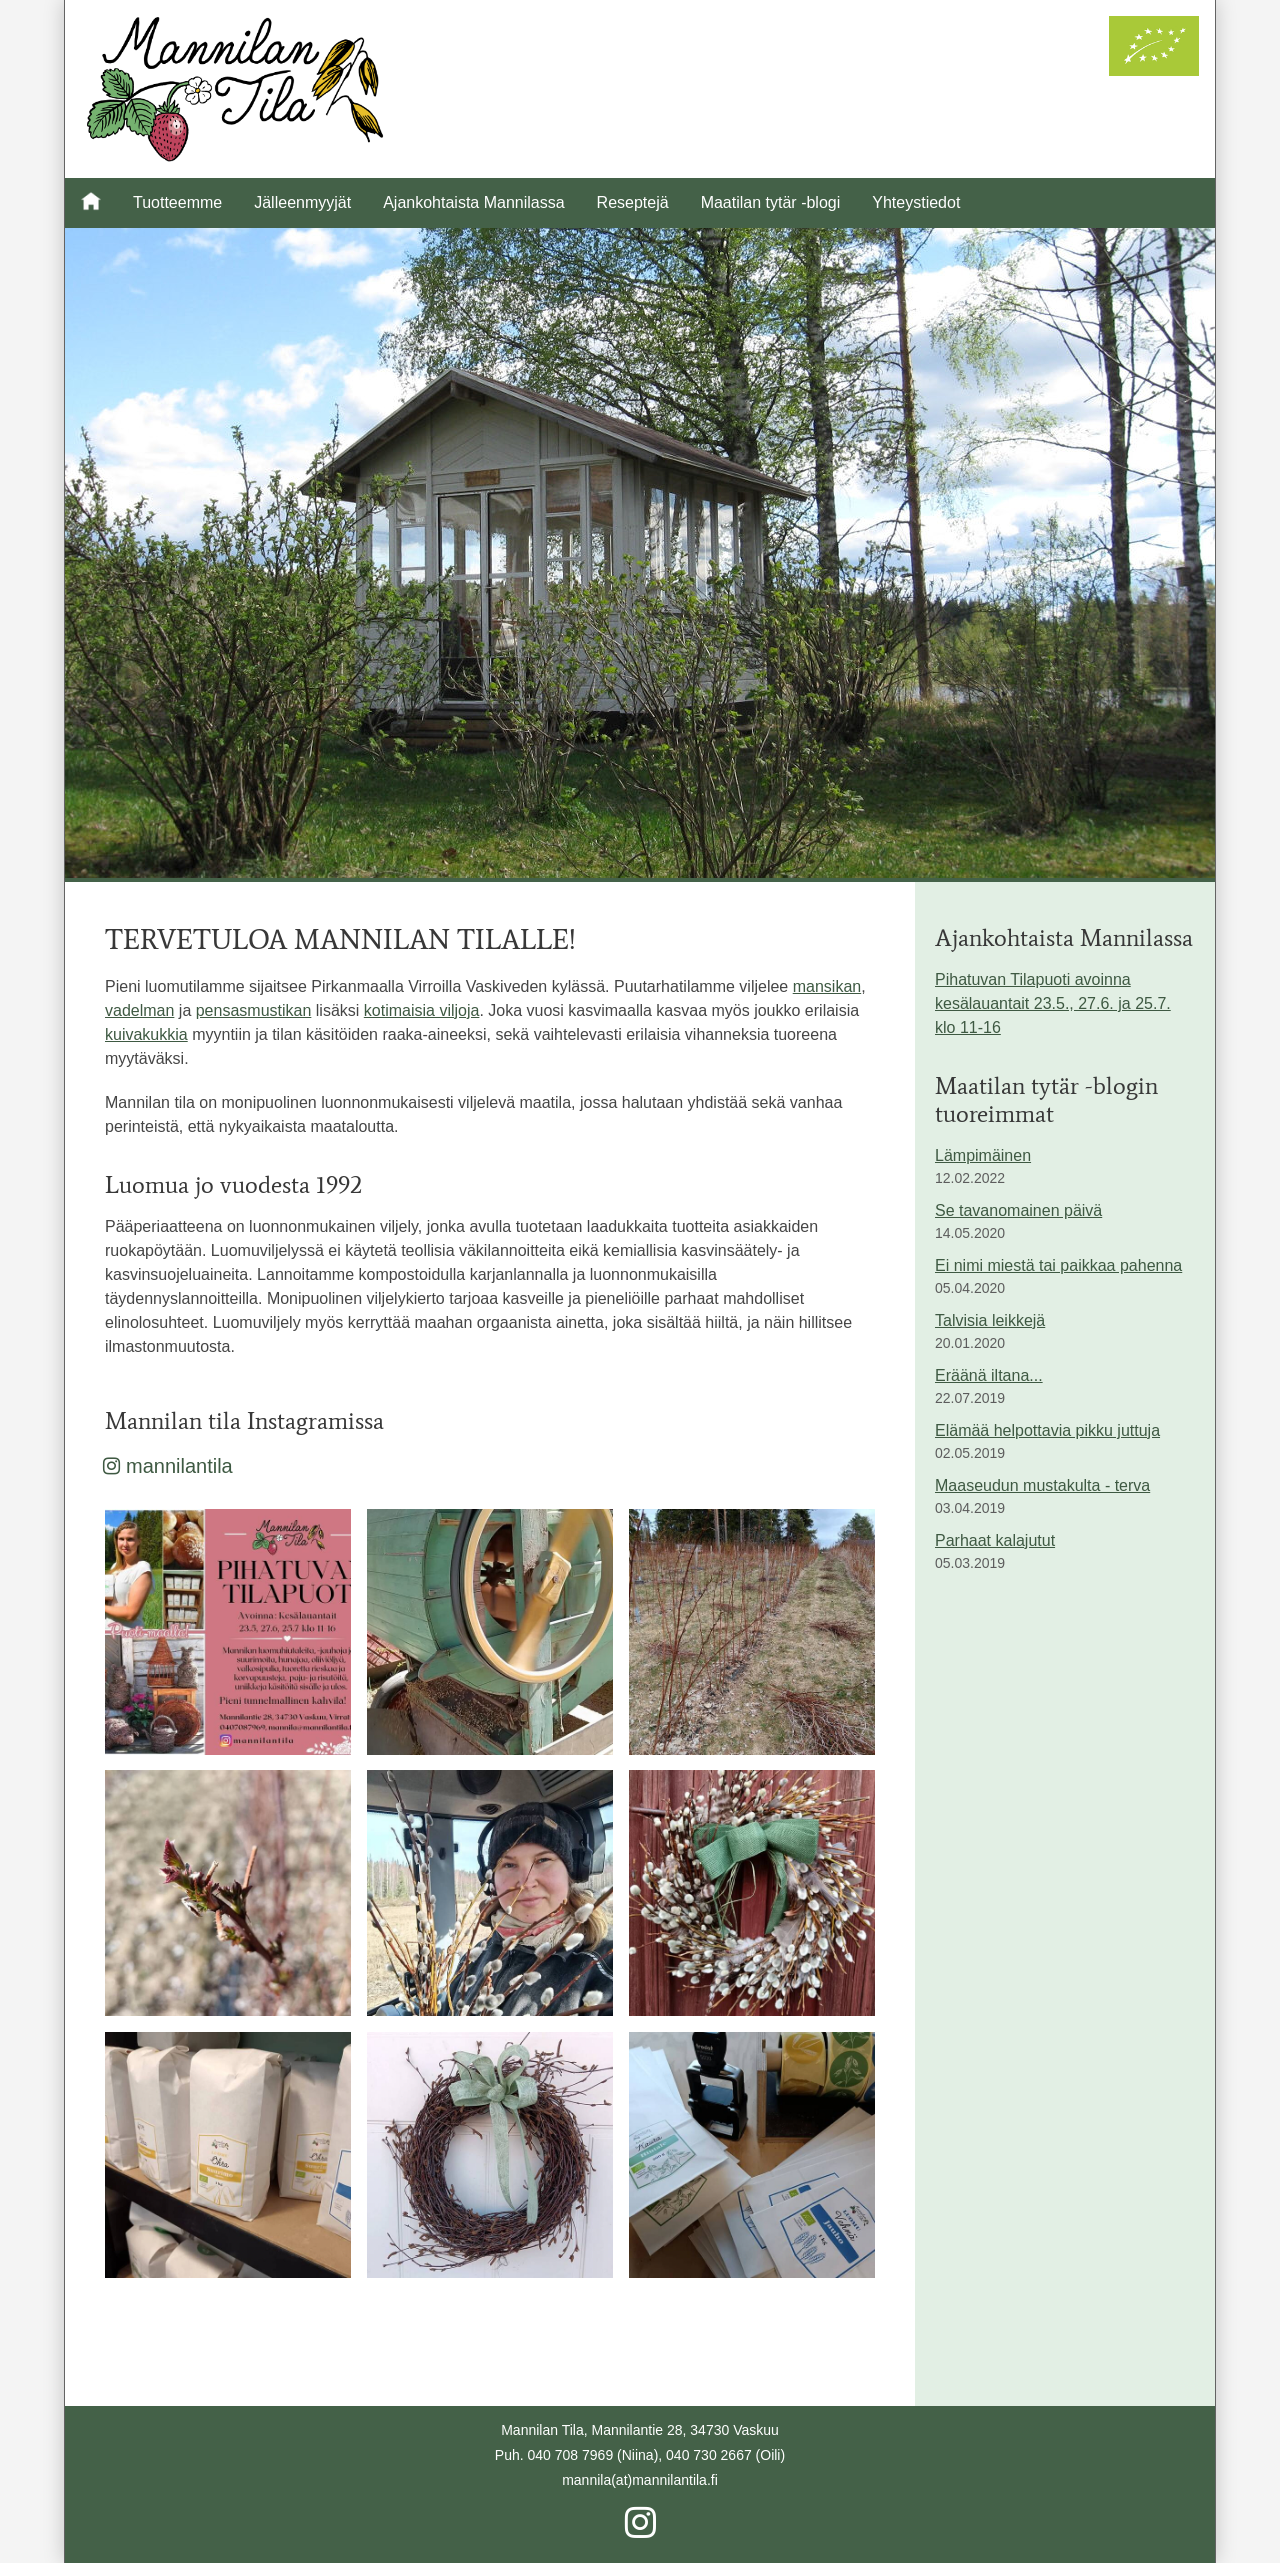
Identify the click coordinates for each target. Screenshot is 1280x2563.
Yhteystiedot (916, 202)
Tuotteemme (177, 202)
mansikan (827, 986)
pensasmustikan (254, 1010)
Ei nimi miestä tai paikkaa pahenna (1058, 1265)
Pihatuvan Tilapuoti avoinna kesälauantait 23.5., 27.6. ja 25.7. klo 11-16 (1053, 1003)
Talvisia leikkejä (990, 1320)
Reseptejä (633, 202)
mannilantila (169, 1466)
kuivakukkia (146, 1034)
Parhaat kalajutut (995, 1540)
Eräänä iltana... (989, 1375)
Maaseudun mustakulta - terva (1042, 1485)
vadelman (139, 1010)
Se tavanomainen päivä (1018, 1210)
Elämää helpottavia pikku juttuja (1047, 1430)
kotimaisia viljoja (422, 1010)
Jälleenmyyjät (302, 202)
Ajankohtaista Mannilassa (473, 202)
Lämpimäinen (983, 1155)
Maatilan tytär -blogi (771, 202)
